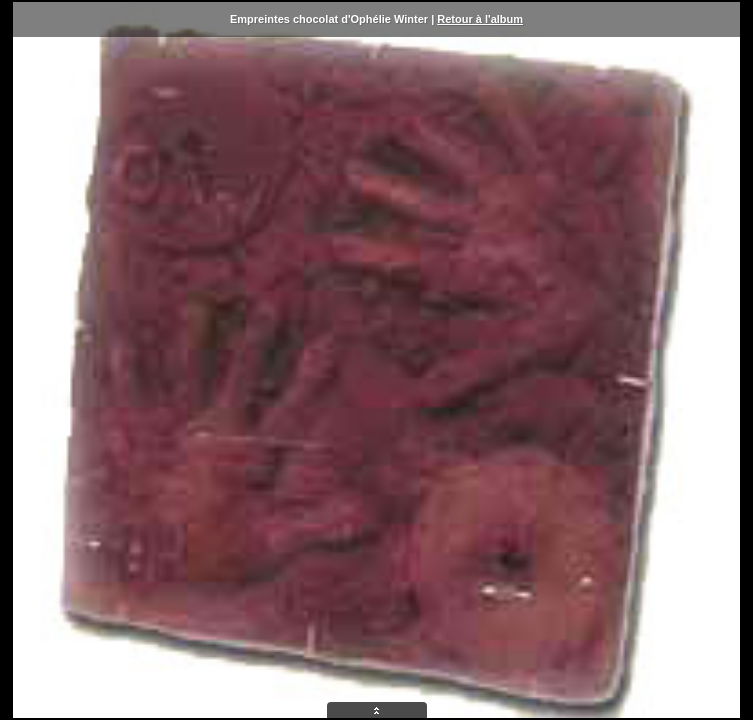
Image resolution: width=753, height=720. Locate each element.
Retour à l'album (480, 19)
